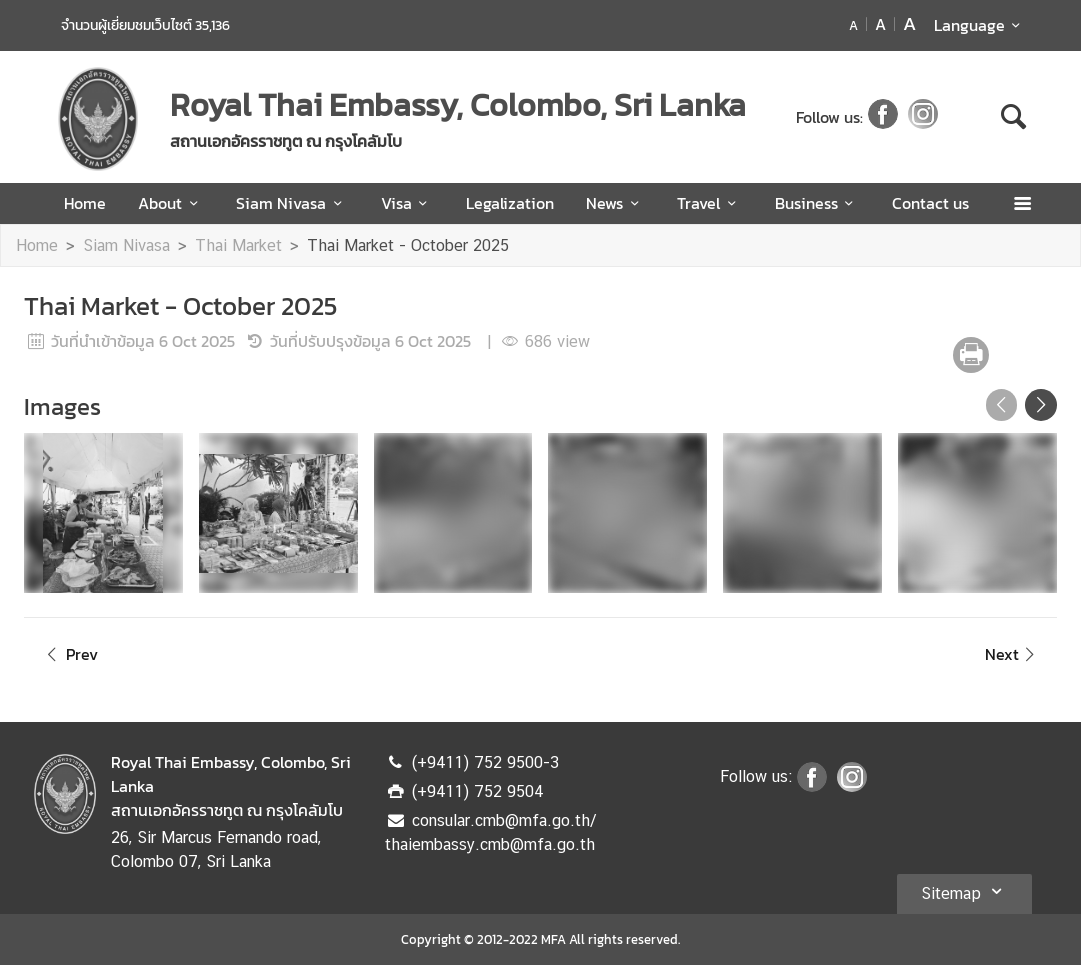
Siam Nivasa (292, 203)
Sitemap (964, 891)
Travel (709, 203)
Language (980, 25)
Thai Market (238, 245)
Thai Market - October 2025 (408, 245)
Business (817, 203)
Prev (69, 654)
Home (85, 203)
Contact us (930, 203)
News (615, 203)
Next (1013, 654)
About (171, 203)
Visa (407, 203)
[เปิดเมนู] (1021, 203)
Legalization (510, 203)
